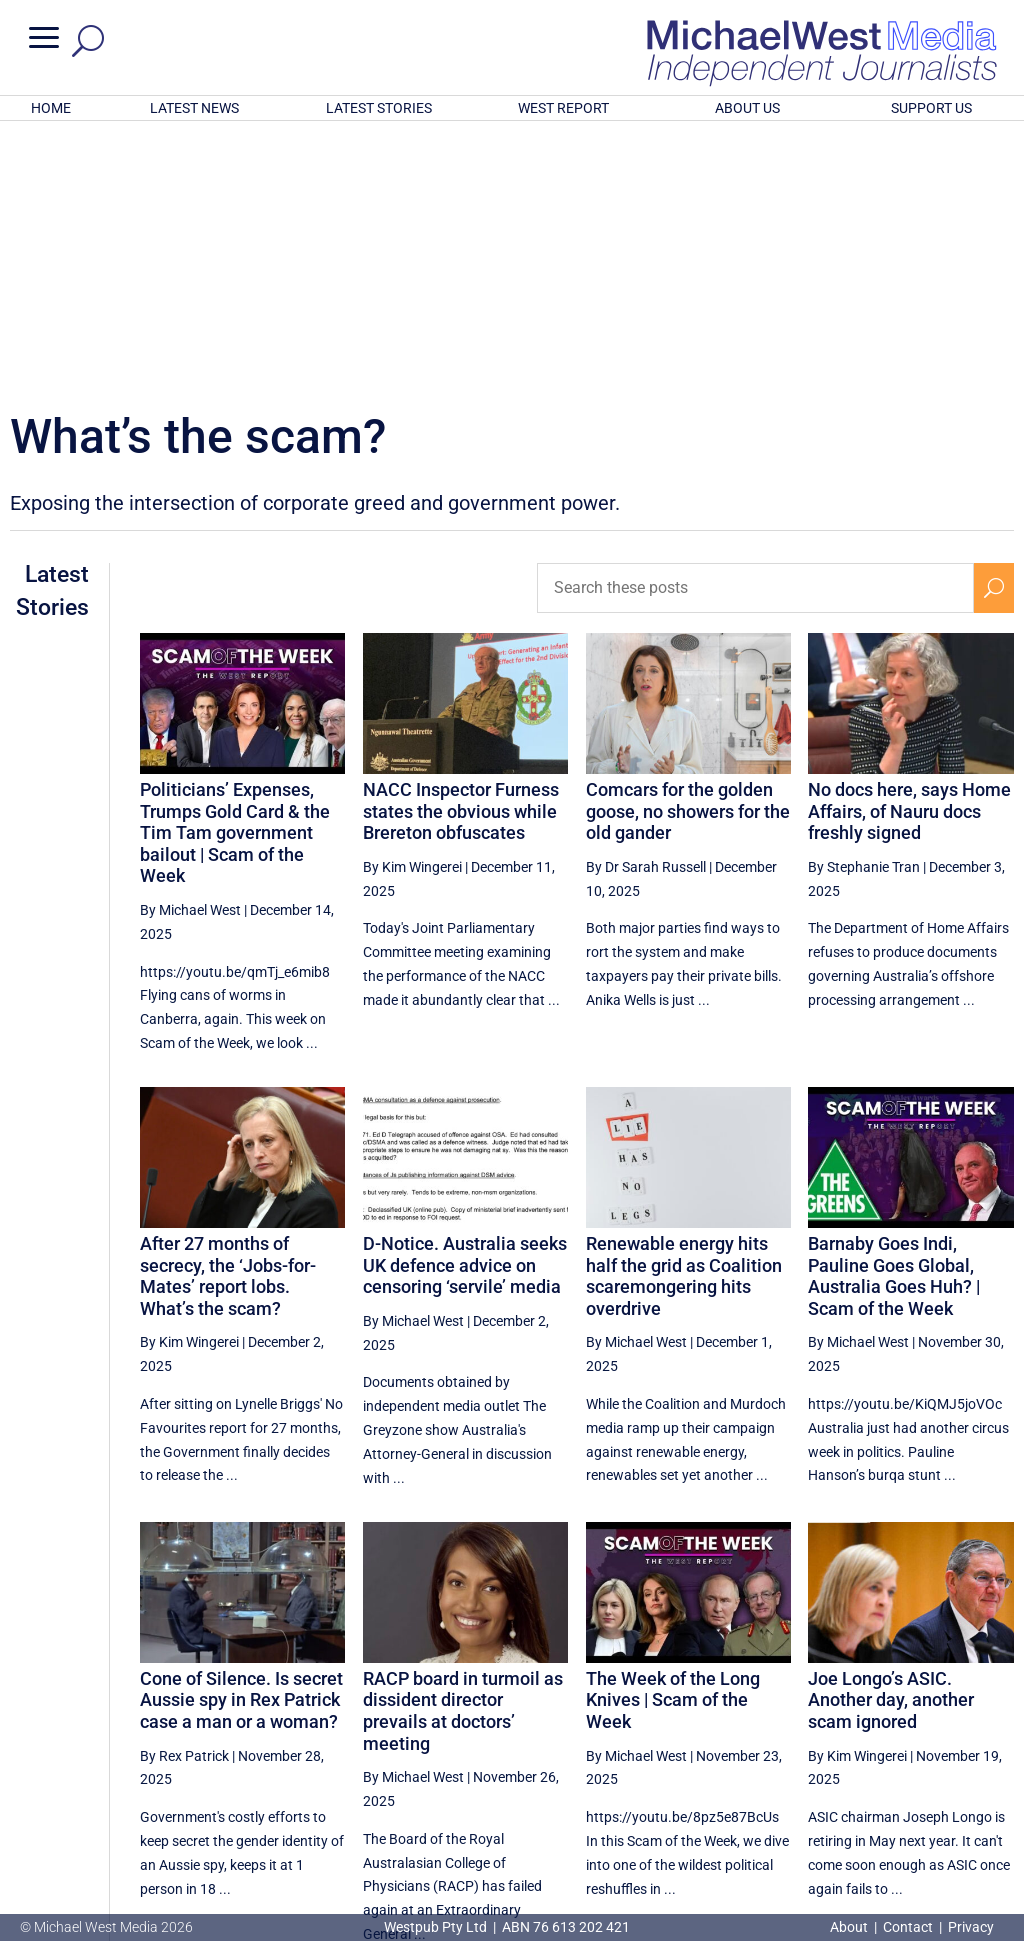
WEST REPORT (563, 108)
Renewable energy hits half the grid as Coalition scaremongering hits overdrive (684, 1014)
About (850, 1927)
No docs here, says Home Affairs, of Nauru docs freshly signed (909, 549)
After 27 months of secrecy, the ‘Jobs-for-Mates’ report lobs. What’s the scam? (228, 1014)
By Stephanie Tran (864, 605)
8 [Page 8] (951, 1756)
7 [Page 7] (909, 1756)
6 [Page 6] (866, 1756)
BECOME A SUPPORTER (924, 1822)
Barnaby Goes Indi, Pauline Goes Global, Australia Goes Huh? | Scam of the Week (894, 1014)
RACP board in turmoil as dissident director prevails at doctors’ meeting (463, 1449)
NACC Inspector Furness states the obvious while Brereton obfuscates (461, 549)
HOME (51, 108)
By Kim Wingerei (412, 605)
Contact (908, 1927)
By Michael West (190, 648)
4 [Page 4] (781, 1756)
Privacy (971, 1927)
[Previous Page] (739, 1755)
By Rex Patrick (184, 1494)
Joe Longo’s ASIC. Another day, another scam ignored (891, 1438)
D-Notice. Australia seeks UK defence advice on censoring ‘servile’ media (465, 1003)
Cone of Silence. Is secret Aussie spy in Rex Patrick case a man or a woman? (241, 1438)
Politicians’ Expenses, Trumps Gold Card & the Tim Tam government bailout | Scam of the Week (235, 570)
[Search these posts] (755, 326)
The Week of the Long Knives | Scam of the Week (673, 1438)
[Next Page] (993, 1755)
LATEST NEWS (194, 108)
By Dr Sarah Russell (646, 605)
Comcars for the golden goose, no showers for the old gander (688, 549)
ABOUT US (747, 108)
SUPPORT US (931, 108)
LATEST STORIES (379, 108)
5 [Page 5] (824, 1756)
